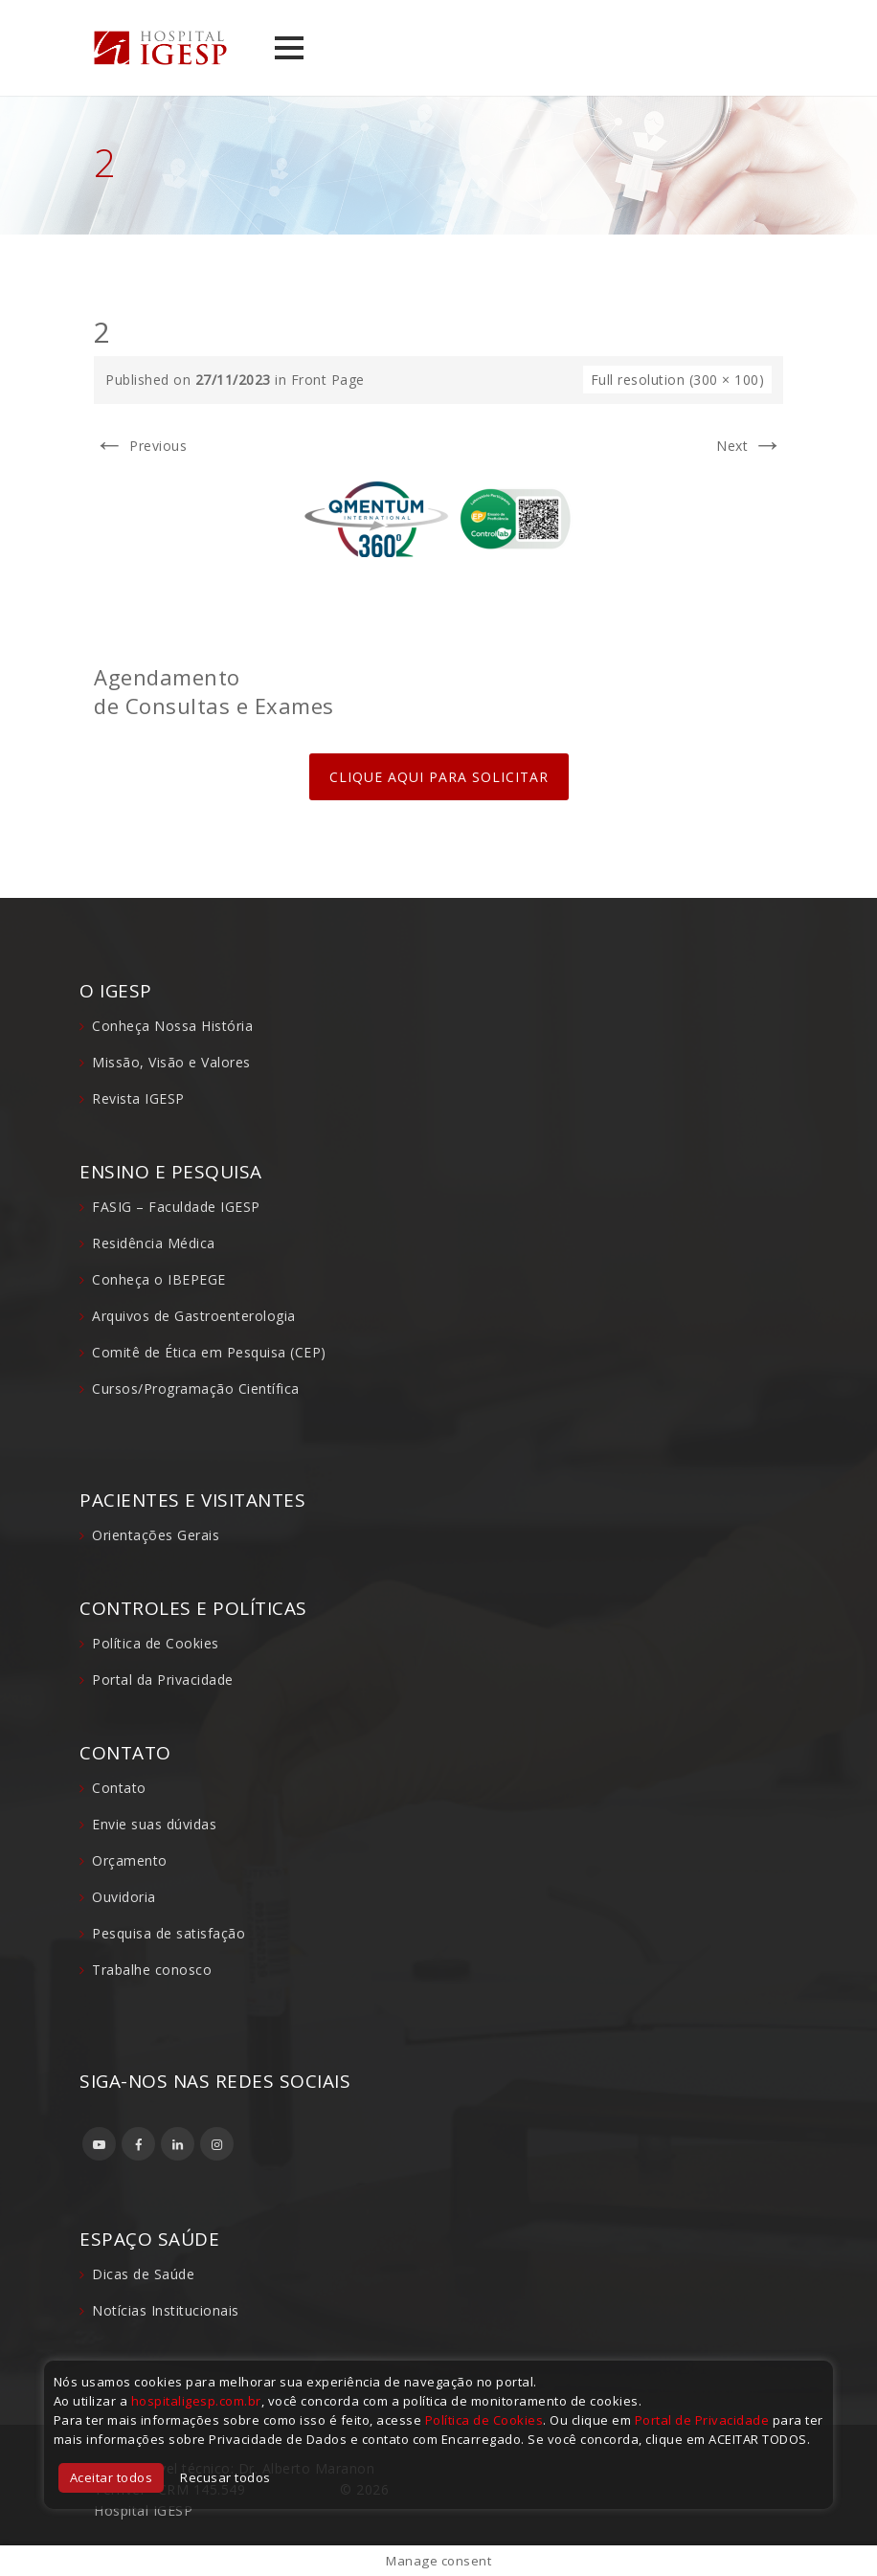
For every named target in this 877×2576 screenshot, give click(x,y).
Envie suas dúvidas (154, 1824)
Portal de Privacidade (702, 2420)
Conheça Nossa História (172, 1026)
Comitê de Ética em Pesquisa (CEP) (209, 1352)
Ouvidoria (124, 1897)
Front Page (328, 379)
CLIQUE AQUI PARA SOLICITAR (439, 777)
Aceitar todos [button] (111, 2477)
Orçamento (130, 1860)
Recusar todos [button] (225, 2477)
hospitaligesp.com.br (196, 2400)
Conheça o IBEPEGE (159, 1279)
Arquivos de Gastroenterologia (194, 1316)
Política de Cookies (155, 1643)
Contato (119, 1788)
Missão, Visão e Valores (171, 1062)
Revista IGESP (138, 1098)
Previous (140, 446)
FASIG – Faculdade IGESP (176, 1207)
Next (749, 446)
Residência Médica (153, 1243)
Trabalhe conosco (152, 1969)
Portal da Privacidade (163, 1679)
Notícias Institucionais (165, 2310)
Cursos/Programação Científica (196, 1388)
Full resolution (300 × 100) (678, 379)
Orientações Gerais (155, 1535)
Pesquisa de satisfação (168, 1933)
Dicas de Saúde (143, 2274)
